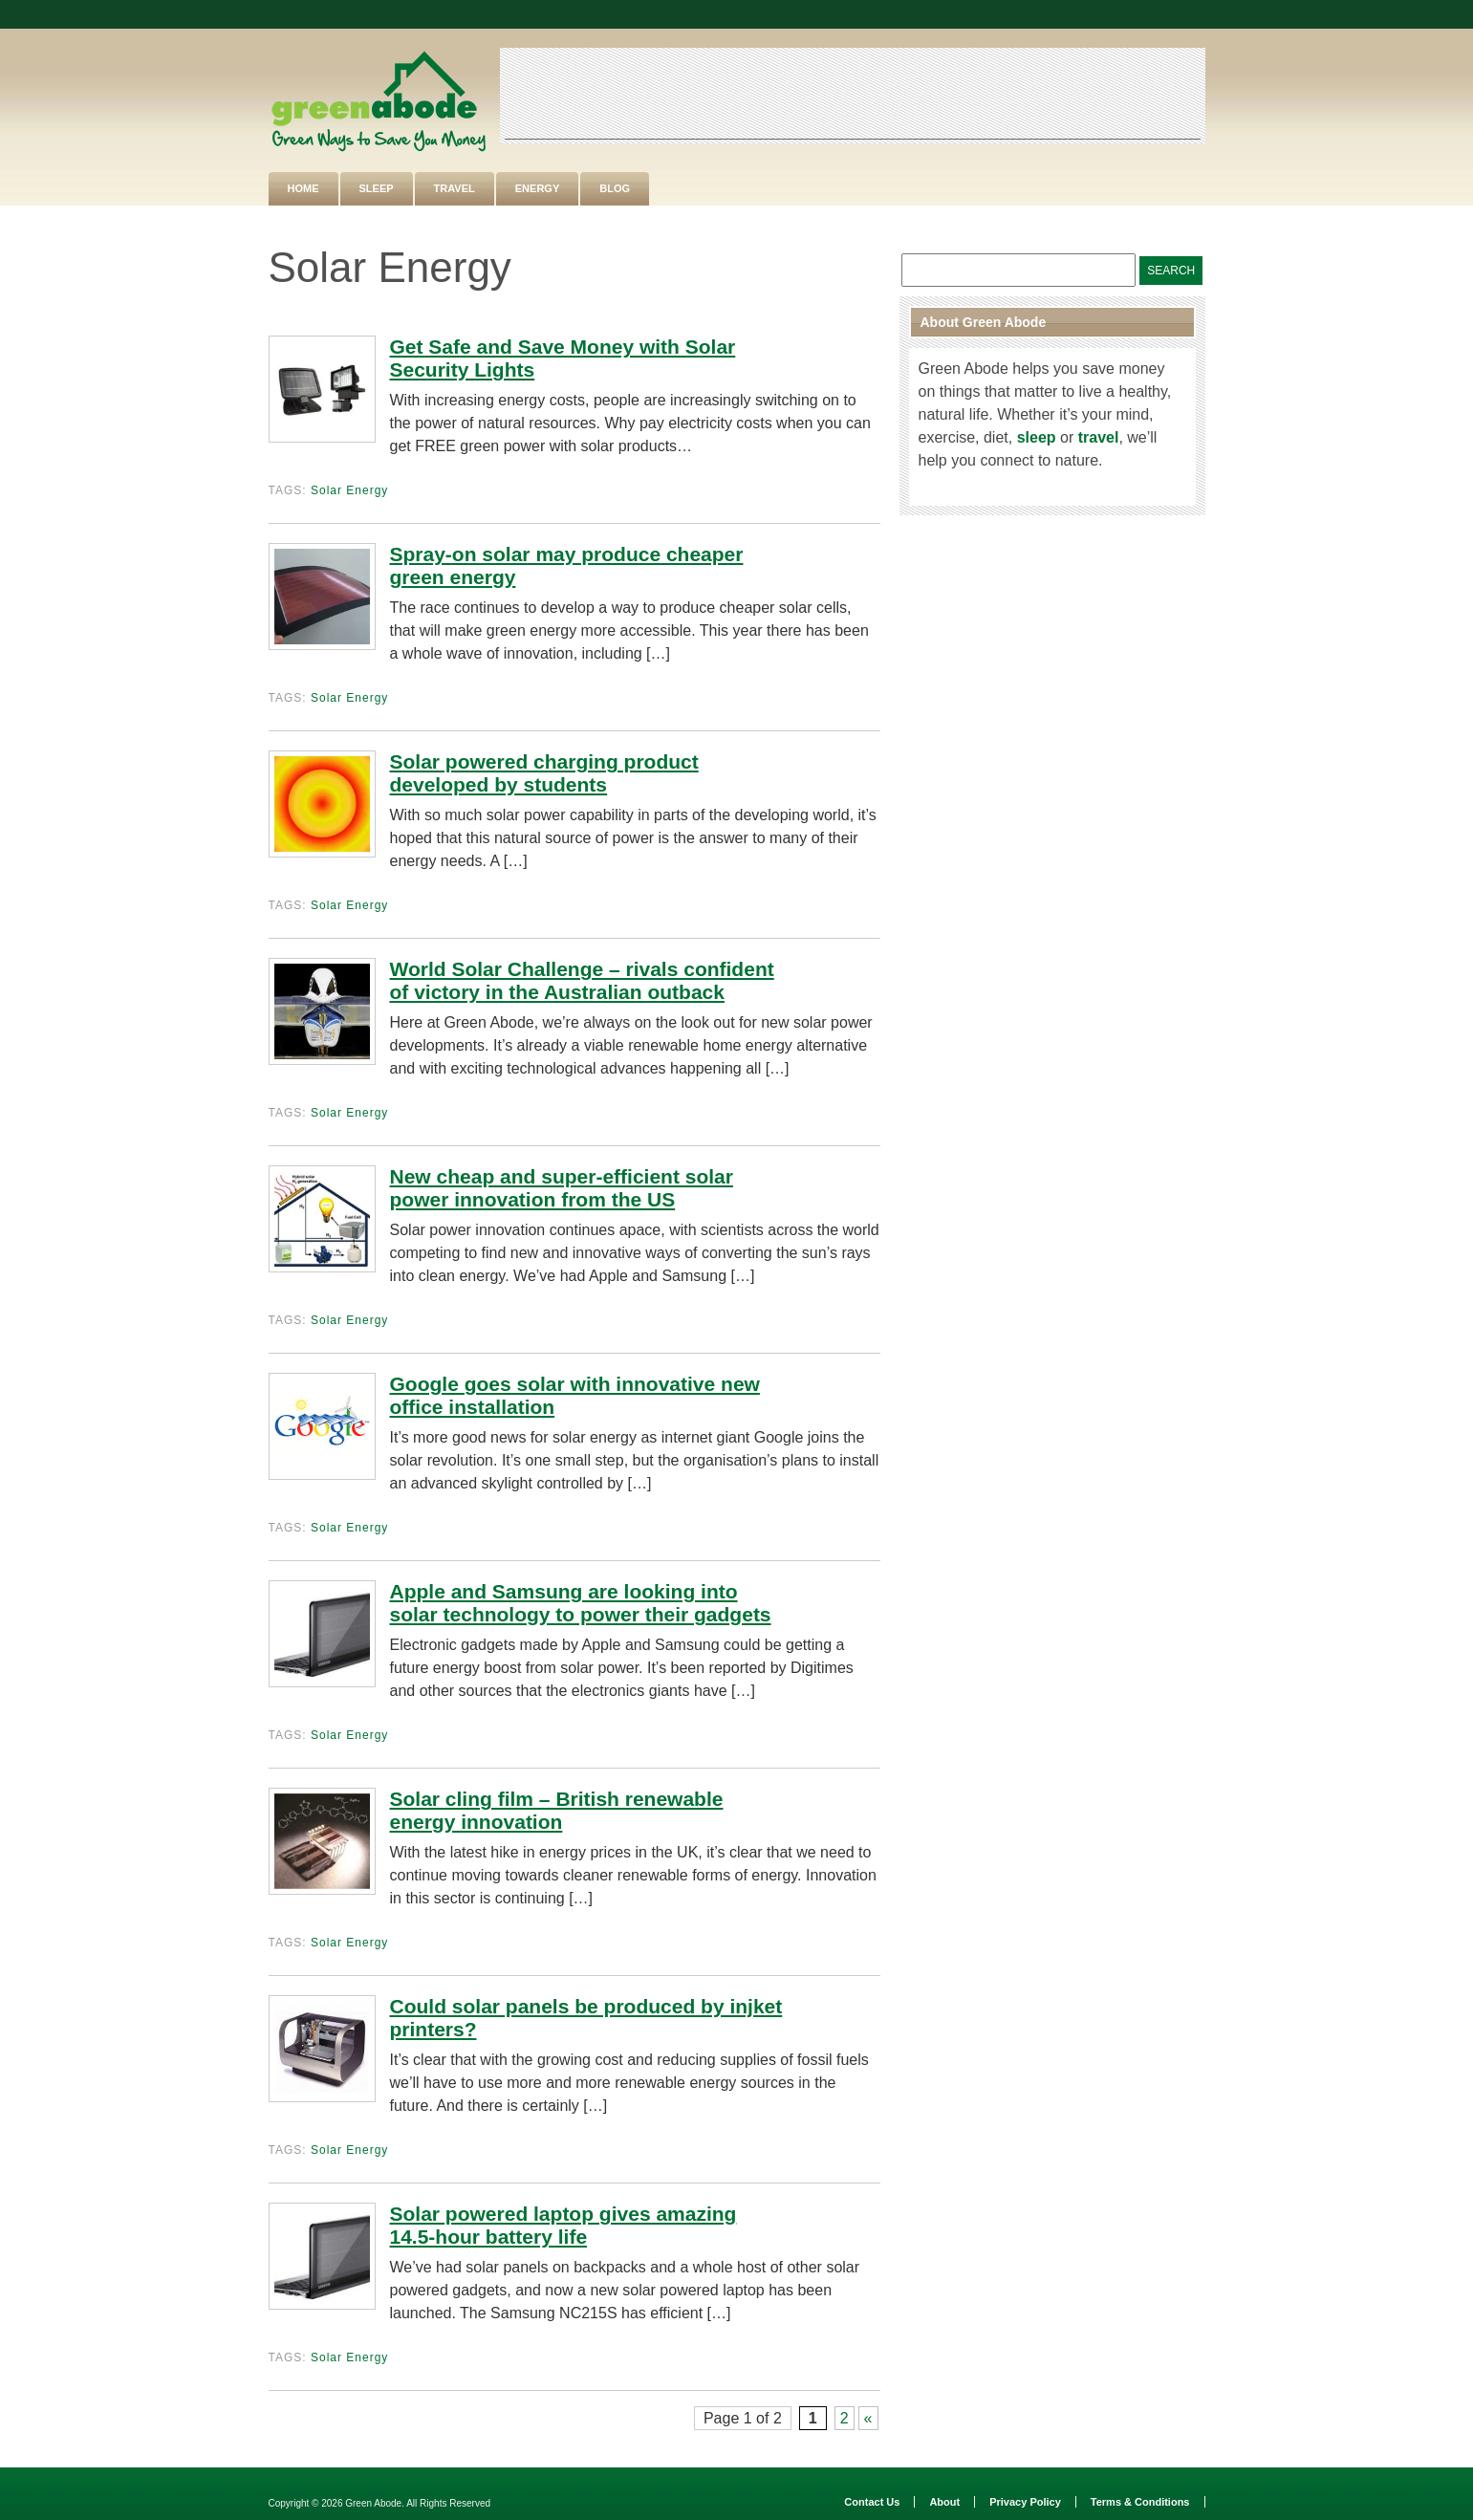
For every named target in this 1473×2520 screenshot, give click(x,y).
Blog (614, 188)
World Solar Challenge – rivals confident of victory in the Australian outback (582, 980)
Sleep (376, 188)
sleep (1036, 437)
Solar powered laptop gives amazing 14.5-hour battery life (563, 2225)
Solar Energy (349, 490)
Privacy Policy (1025, 2502)
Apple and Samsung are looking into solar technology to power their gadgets (580, 1602)
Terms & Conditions (1140, 2502)
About (944, 2502)
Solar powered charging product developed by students (544, 772)
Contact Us (871, 2502)
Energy (537, 188)
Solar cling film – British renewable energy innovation (557, 1810)
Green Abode (373, 2503)
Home (303, 188)
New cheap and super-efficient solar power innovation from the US (561, 1187)
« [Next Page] (868, 2418)
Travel (454, 188)
